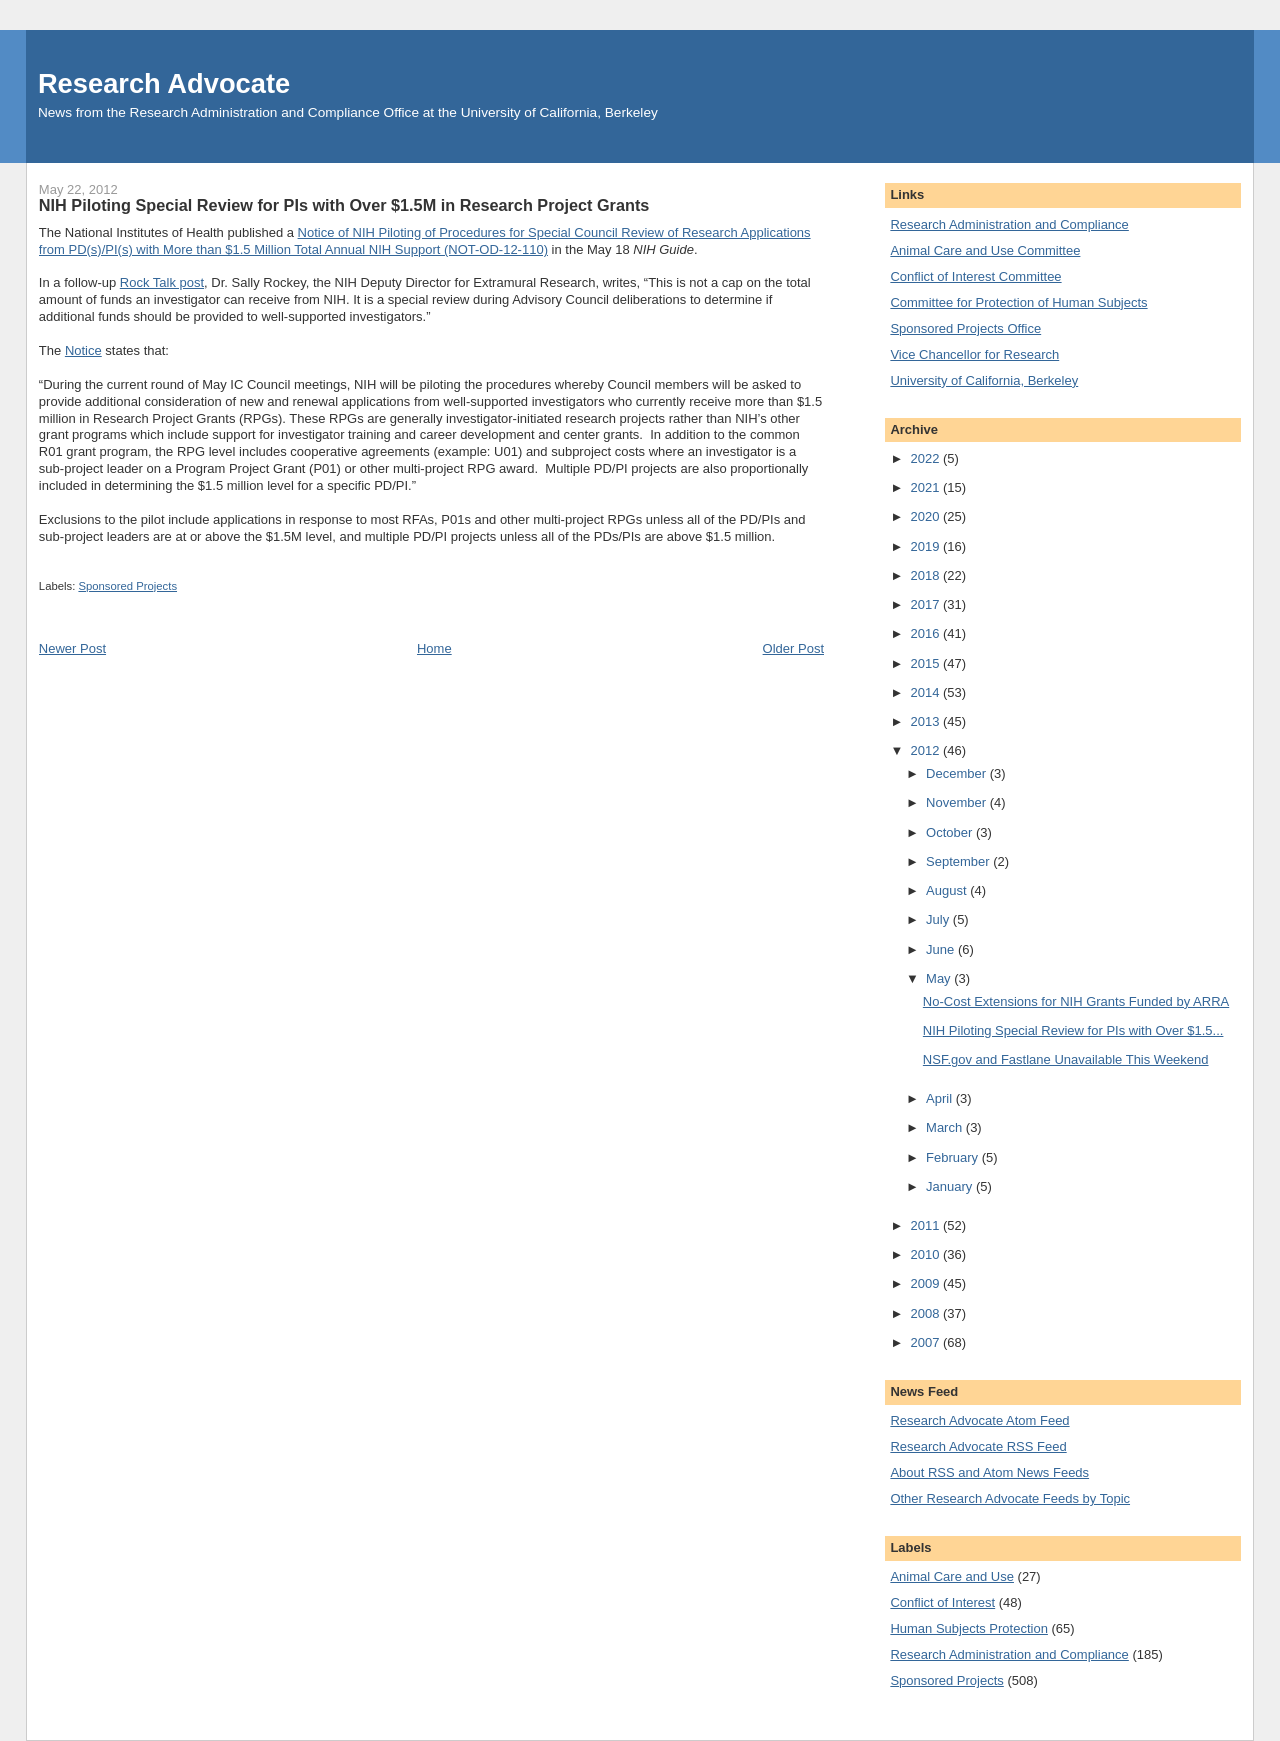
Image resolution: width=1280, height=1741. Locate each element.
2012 (926, 750)
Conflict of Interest (942, 1602)
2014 (926, 692)
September (959, 861)
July (939, 919)
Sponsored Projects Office (965, 328)
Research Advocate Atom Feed (979, 1420)
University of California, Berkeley (984, 380)
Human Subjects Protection (969, 1628)
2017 (926, 604)
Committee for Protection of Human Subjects (1018, 302)
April (941, 1098)
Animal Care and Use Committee (985, 250)
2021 (926, 487)
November (958, 802)
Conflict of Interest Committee (975, 276)
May (940, 978)
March (946, 1127)
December (958, 773)
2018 (926, 575)
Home (434, 648)
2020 (926, 516)
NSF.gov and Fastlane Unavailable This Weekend (1066, 1059)
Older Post (793, 648)
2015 (926, 663)
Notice (83, 350)
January (951, 1186)
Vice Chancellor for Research (974, 354)
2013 (926, 721)
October (951, 832)
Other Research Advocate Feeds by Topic (1010, 1498)
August (948, 890)
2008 (926, 1313)
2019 (926, 546)
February (954, 1157)
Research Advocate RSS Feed (978, 1446)
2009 (926, 1283)
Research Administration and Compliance (1009, 224)
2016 (926, 633)
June (942, 949)
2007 (926, 1342)
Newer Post (72, 648)
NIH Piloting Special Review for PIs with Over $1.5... (1073, 1030)
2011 (926, 1225)
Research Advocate (164, 83)
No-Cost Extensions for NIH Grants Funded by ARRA (1076, 1001)
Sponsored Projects (127, 586)
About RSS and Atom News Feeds (989, 1472)
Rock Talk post (162, 282)
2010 (926, 1254)
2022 (926, 458)
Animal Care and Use (952, 1576)
